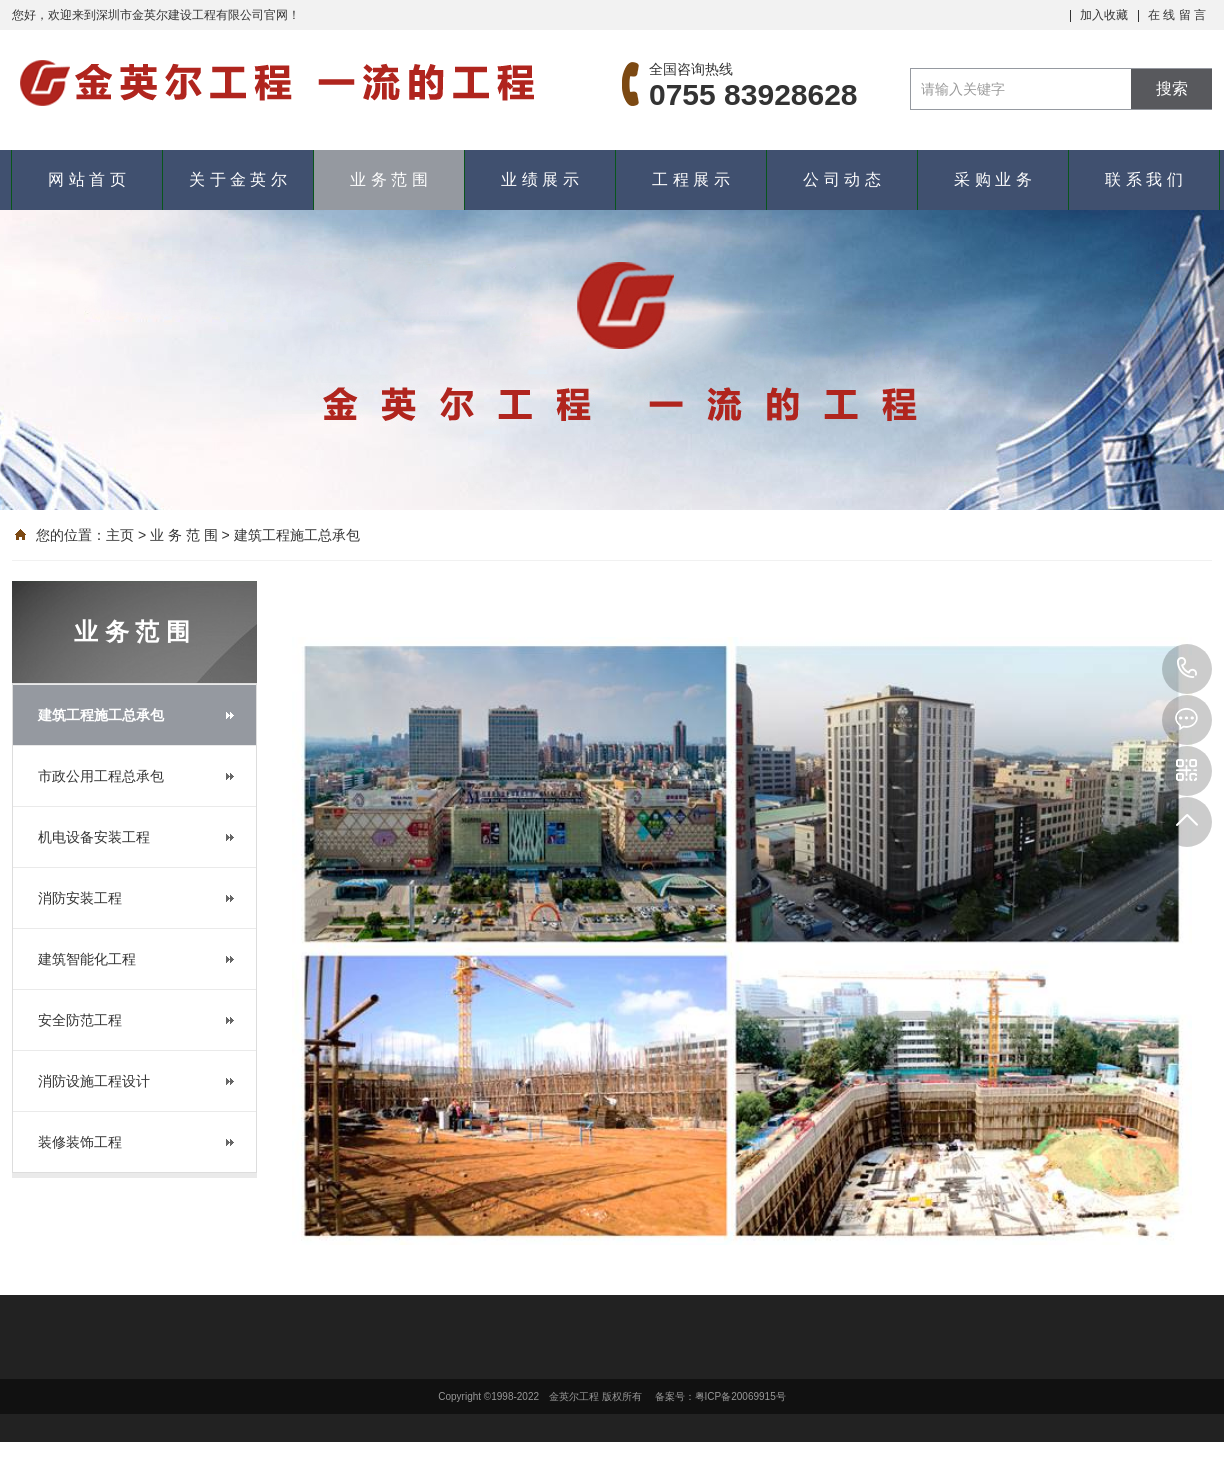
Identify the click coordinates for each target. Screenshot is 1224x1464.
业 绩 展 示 (539, 179)
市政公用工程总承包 (101, 776)
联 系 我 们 (1143, 179)
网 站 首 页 (86, 179)
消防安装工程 (80, 898)
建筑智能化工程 (87, 959)
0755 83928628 (1187, 669)
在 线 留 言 (1177, 15)
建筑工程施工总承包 (297, 535)
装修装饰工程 (80, 1142)
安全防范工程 (80, 1020)
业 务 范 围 (388, 179)
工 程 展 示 (690, 179)
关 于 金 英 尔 (238, 179)
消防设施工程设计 (94, 1081)
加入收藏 (1104, 15)
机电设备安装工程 (94, 837)
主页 (120, 535)
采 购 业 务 (992, 179)
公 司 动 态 (841, 179)
